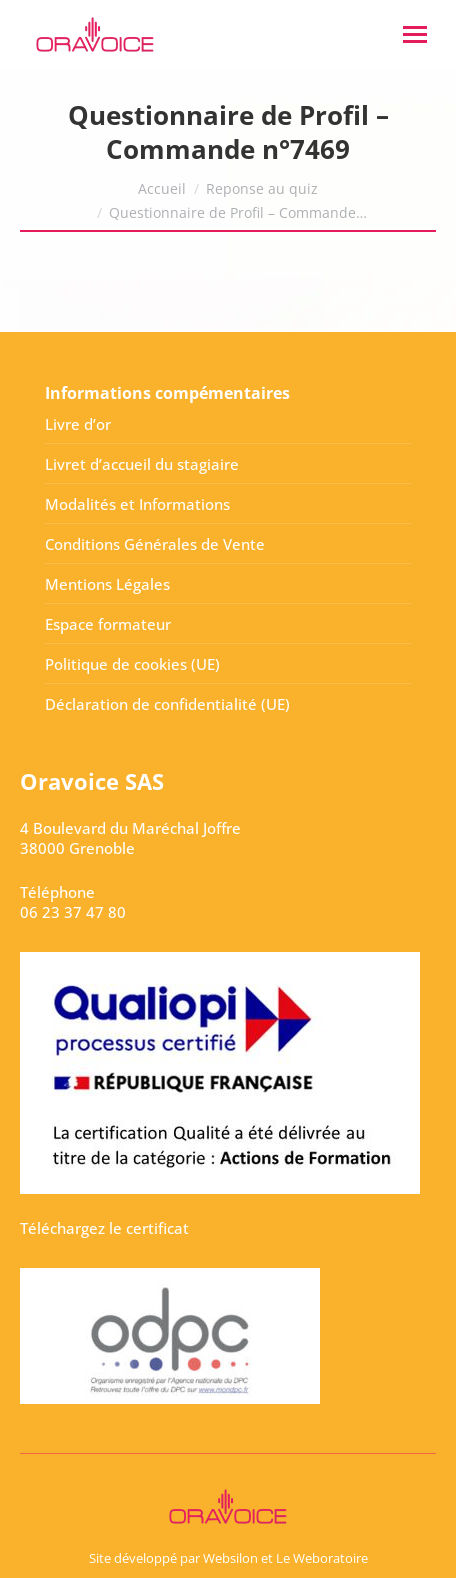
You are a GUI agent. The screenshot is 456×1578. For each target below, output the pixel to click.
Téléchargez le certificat (104, 1228)
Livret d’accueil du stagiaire (142, 464)
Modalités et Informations (137, 504)
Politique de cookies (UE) (132, 664)
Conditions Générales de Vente (155, 544)
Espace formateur (108, 624)
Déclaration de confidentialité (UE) (167, 704)
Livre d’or (78, 424)
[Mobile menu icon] (415, 34)
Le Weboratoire (322, 1558)
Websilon (230, 1558)
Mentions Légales (107, 584)
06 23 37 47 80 (73, 912)
